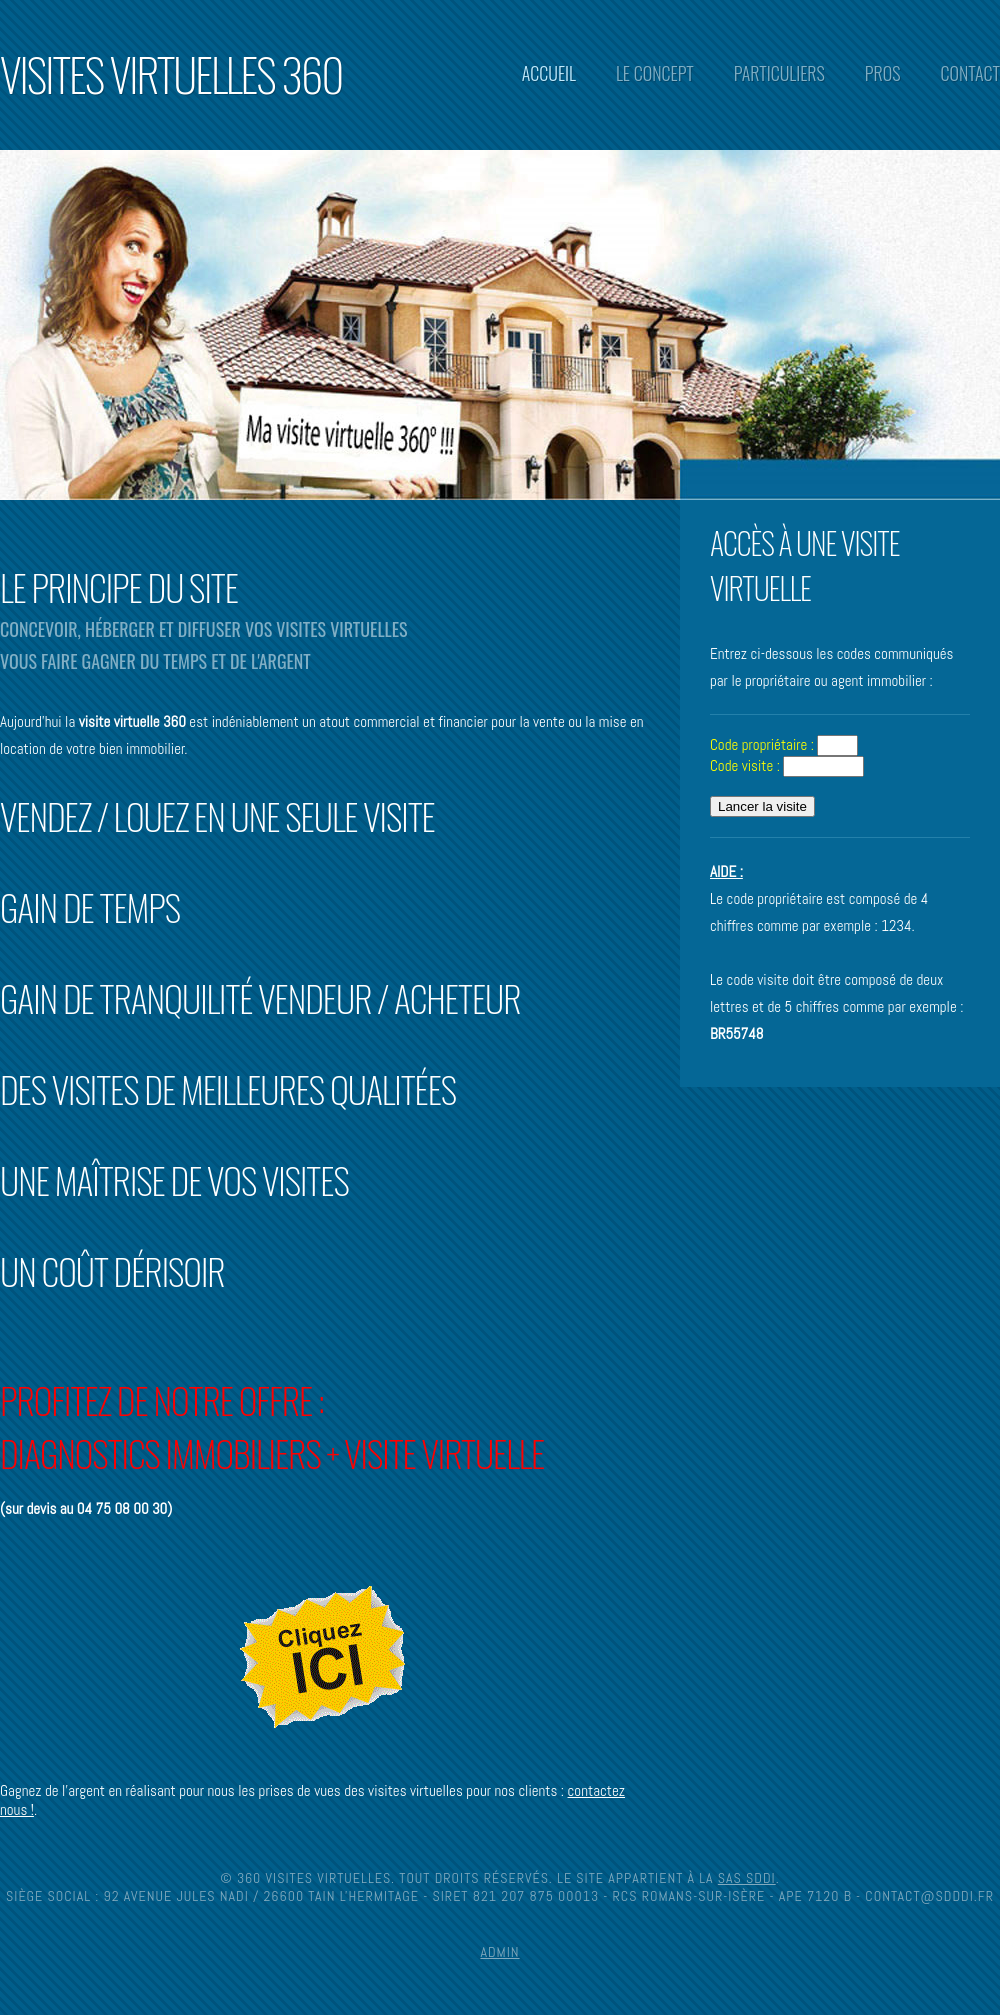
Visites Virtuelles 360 (171, 73)
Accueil (549, 73)
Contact (970, 73)
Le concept (655, 73)
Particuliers (779, 73)
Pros (883, 73)
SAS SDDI (747, 1878)
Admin (499, 1952)
